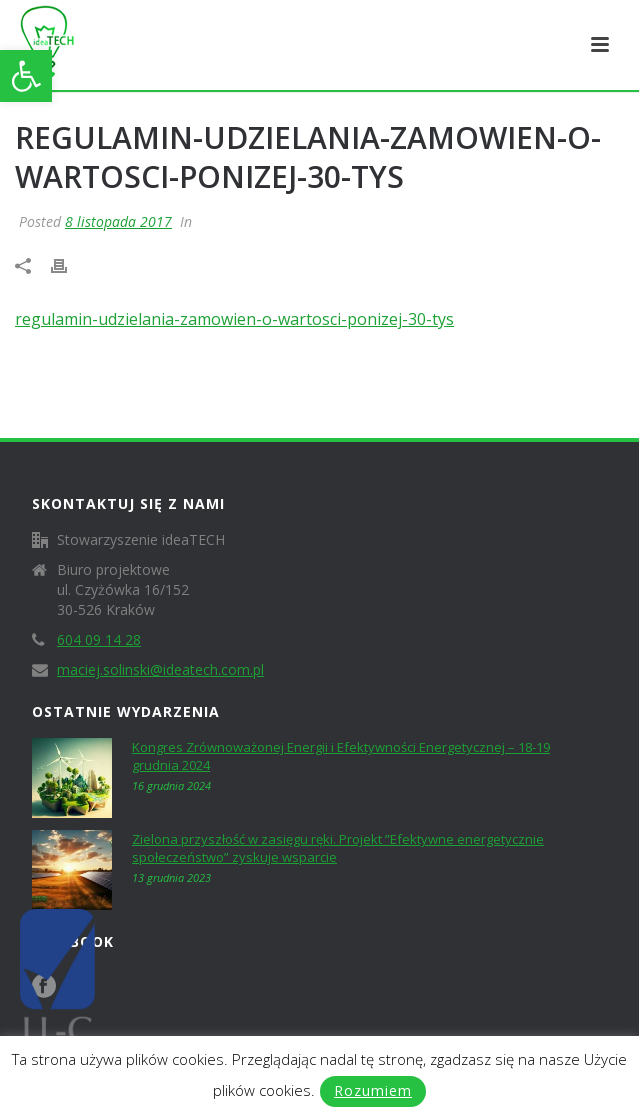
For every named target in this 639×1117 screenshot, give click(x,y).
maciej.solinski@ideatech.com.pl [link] (160, 670)
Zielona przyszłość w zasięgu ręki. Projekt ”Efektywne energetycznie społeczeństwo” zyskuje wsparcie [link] (338, 848)
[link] (26, 76)
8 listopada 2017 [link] (118, 221)
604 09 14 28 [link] (99, 640)
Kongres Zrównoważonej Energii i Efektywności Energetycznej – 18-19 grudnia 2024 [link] (341, 756)
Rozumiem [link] (373, 1090)
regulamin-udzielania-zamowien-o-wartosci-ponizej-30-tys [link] (234, 319)
